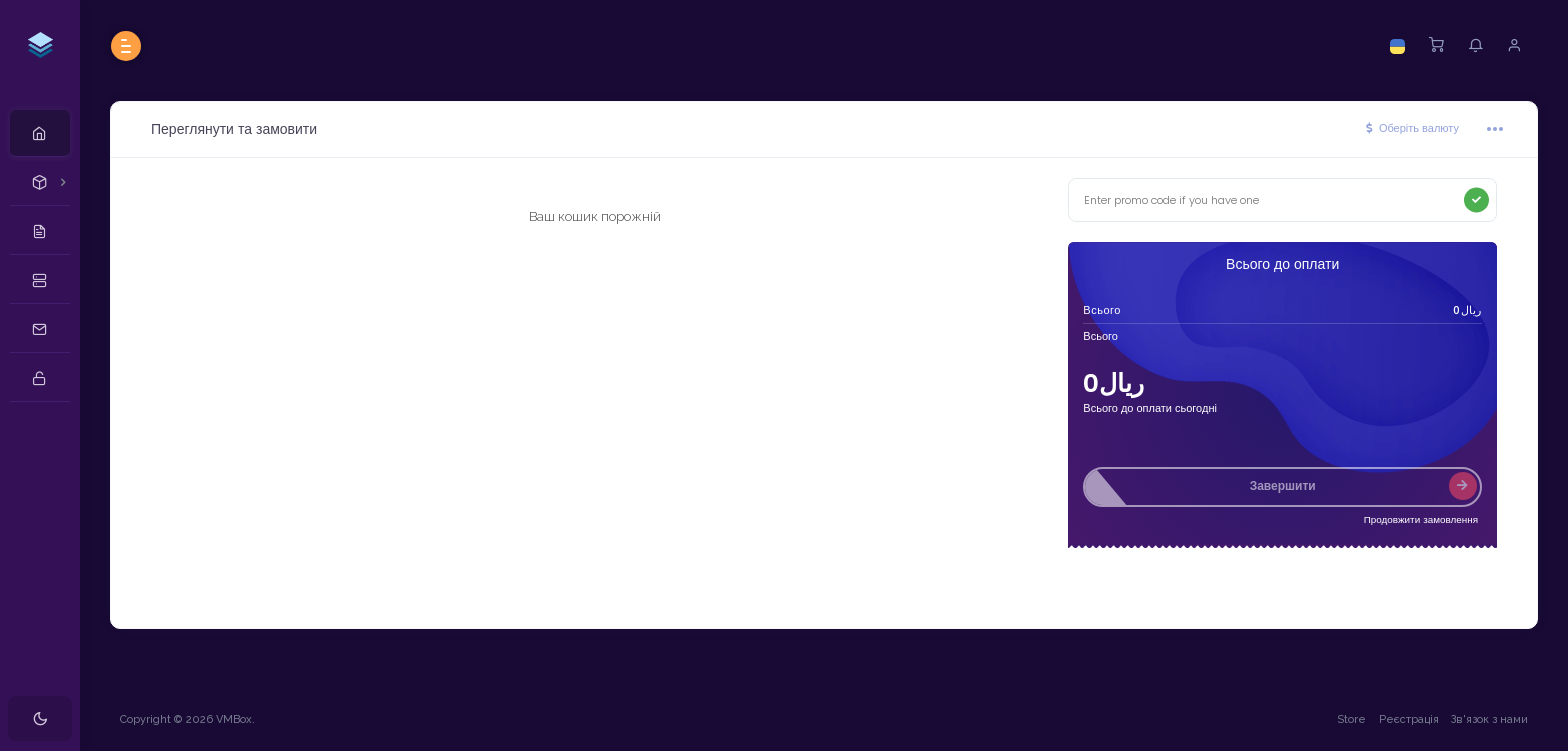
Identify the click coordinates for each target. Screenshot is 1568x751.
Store (1351, 719)
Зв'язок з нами (1489, 719)
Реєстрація (1409, 719)
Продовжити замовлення (1421, 519)
